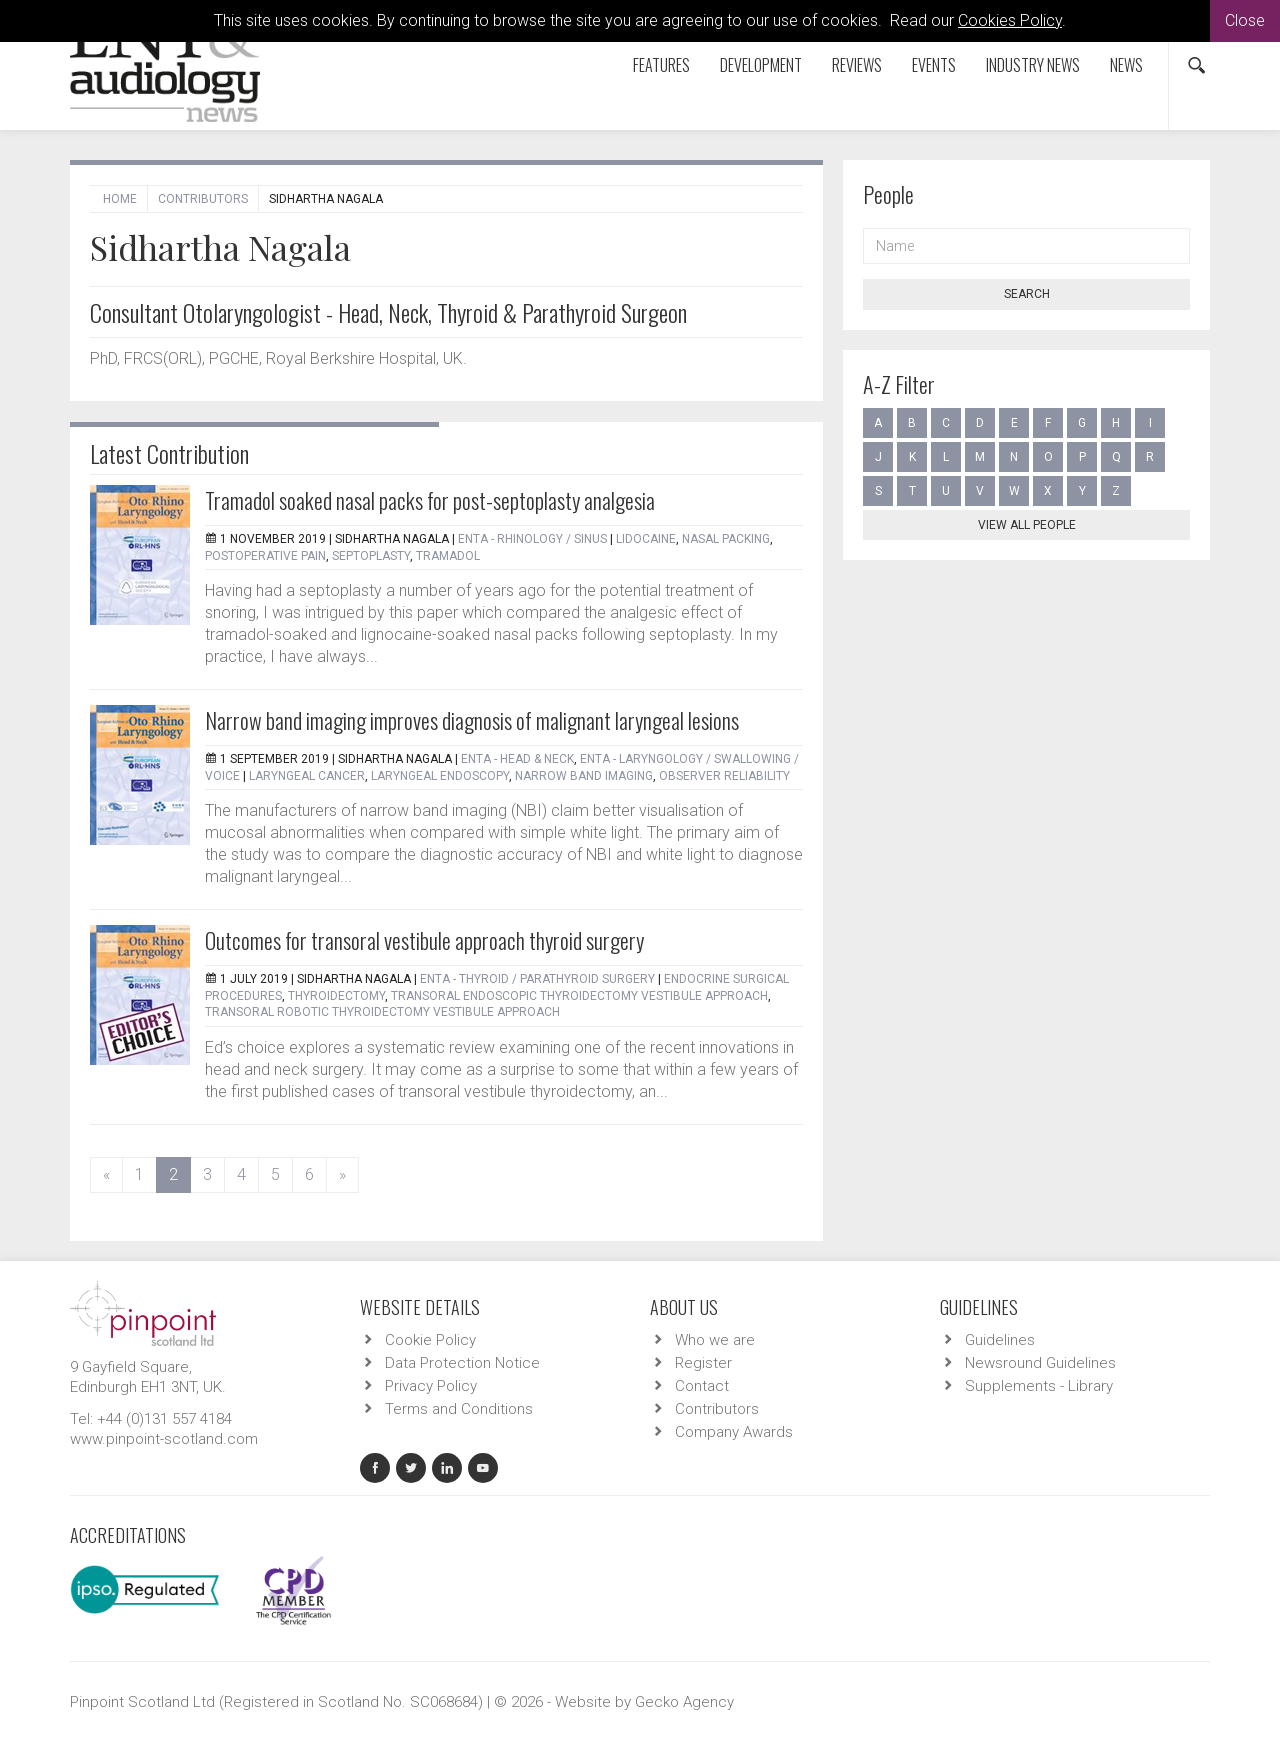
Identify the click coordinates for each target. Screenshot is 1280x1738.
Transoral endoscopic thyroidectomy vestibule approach (579, 996)
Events (934, 65)
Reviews (857, 65)
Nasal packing (726, 539)
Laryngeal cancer (307, 776)
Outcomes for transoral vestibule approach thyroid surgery (424, 940)
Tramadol (448, 556)
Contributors (203, 199)
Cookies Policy (1010, 20)
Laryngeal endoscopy (440, 776)
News (1126, 65)
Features (661, 65)
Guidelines (1000, 1340)
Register (703, 1363)
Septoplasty (371, 556)
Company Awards (734, 1432)
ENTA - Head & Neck (517, 759)
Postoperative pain (265, 556)
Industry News (1033, 65)
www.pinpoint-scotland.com (164, 1439)
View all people (1027, 525)
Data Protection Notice (462, 1363)
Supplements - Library (1039, 1386)
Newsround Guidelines (1040, 1363)
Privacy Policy (431, 1386)
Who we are (715, 1340)
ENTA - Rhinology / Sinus (532, 539)
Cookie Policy (430, 1340)
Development (761, 65)
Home (120, 199)
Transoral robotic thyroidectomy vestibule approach (382, 1012)
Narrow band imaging (584, 776)
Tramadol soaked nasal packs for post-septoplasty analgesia (430, 500)
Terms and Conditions (459, 1409)
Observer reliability (724, 776)
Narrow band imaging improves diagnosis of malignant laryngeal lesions (472, 720)
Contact (702, 1386)
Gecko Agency (684, 1702)
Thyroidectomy (336, 996)
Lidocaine (646, 539)
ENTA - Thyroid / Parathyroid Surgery (537, 979)
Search (1027, 294)
